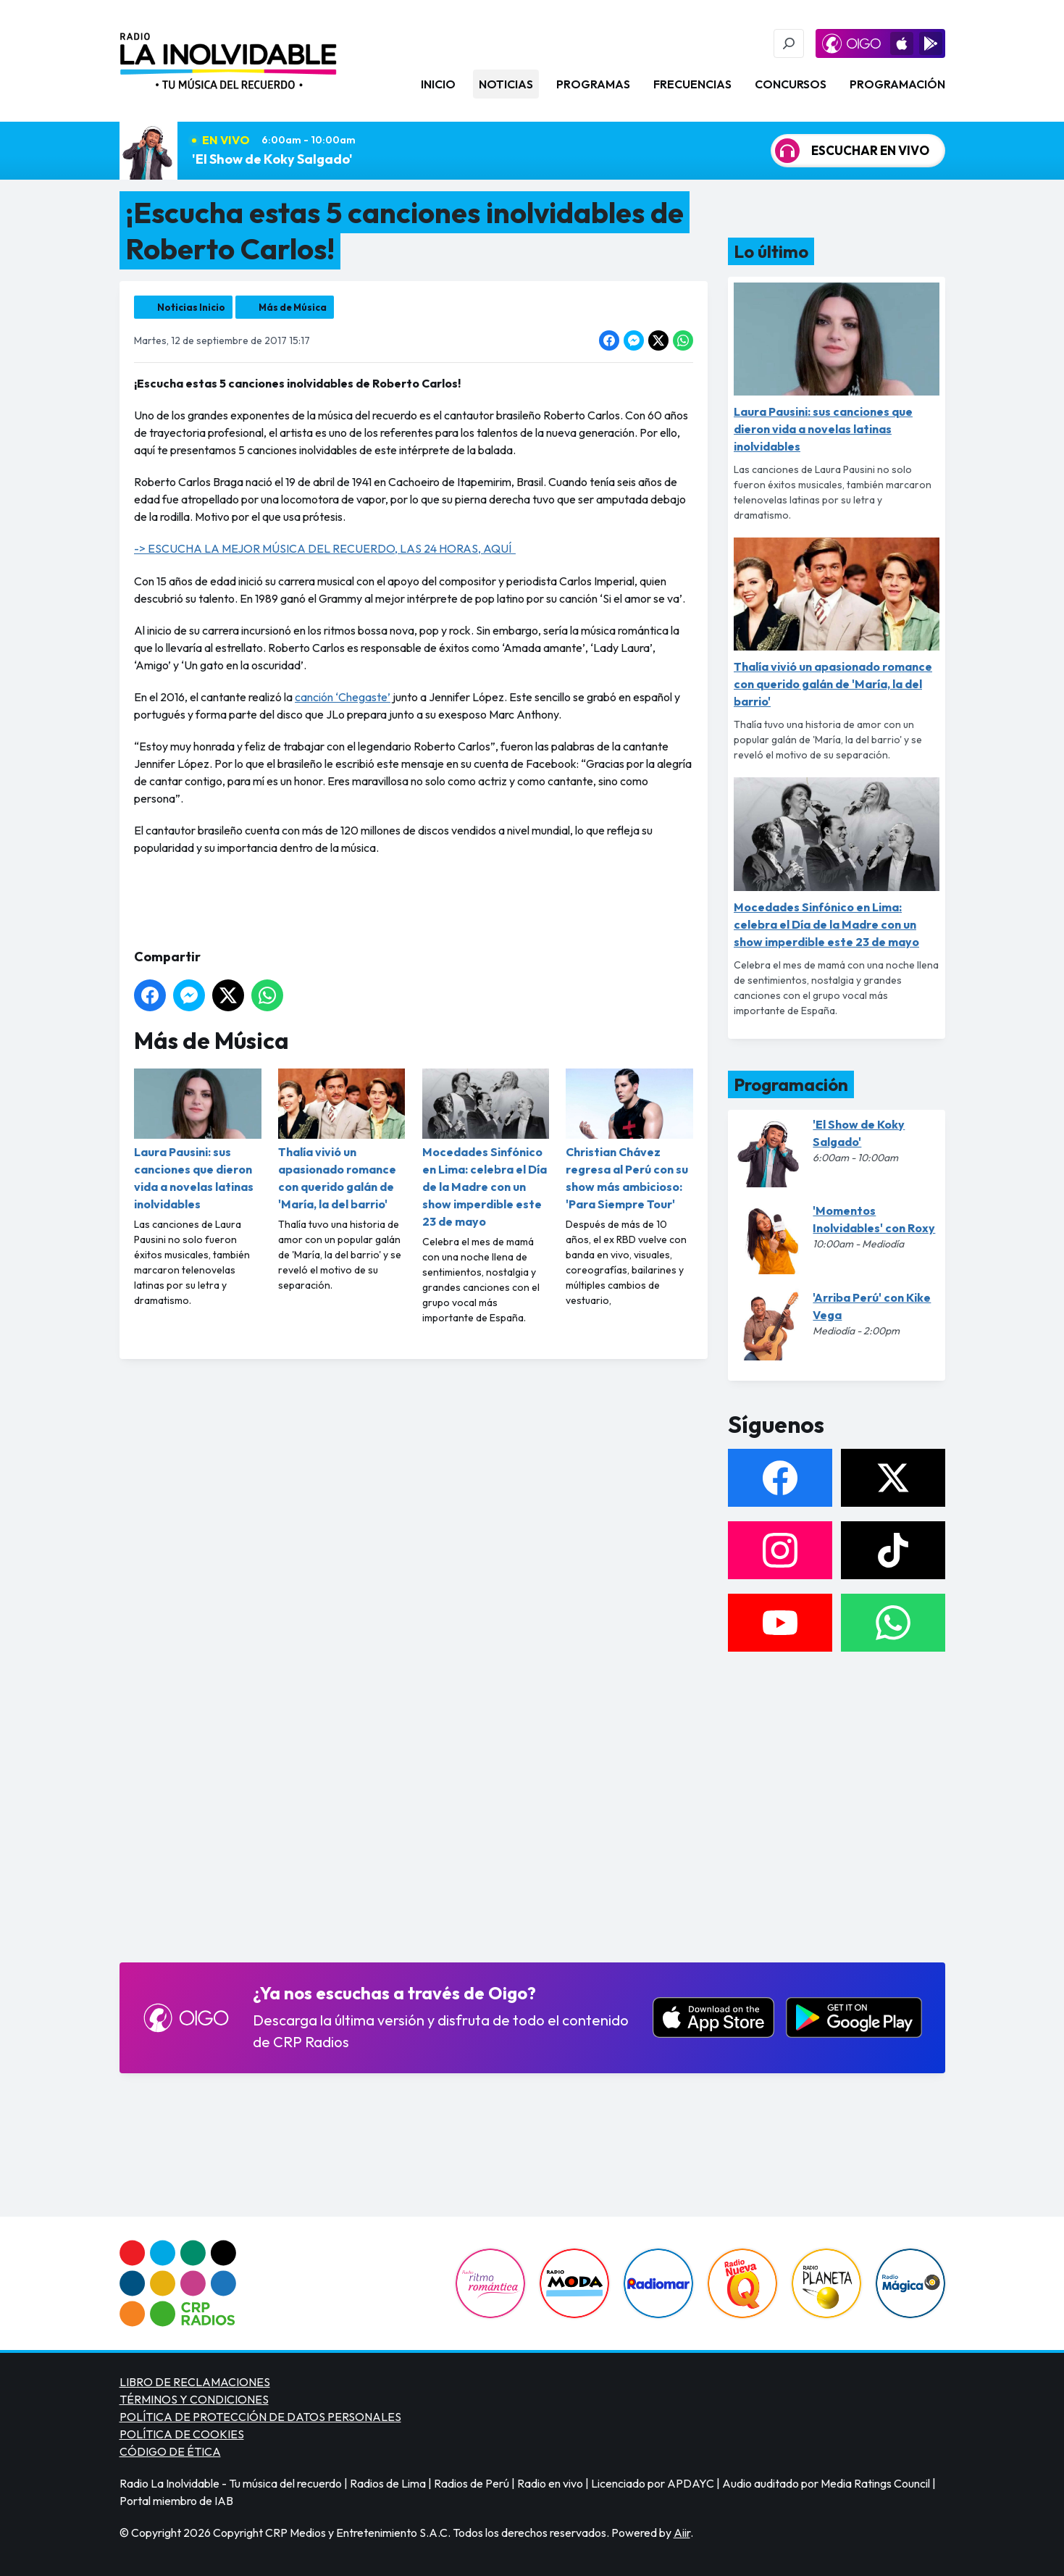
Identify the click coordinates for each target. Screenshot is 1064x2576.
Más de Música (293, 307)
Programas (593, 84)
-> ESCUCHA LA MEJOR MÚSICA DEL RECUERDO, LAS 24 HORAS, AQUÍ (325, 548)
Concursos (790, 84)
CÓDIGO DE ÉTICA (170, 2451)
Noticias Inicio (191, 307)
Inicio (438, 84)
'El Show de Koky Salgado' (272, 159)
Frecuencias (692, 84)
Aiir (682, 2532)
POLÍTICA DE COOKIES (182, 2434)
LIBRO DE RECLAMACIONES (195, 2382)
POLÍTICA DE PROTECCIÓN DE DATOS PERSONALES (260, 2416)
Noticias (506, 84)
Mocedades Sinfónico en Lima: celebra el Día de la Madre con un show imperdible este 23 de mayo (485, 1149)
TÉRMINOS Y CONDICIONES (194, 2399)
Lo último (771, 251)
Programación (897, 84)
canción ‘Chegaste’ (342, 697)
